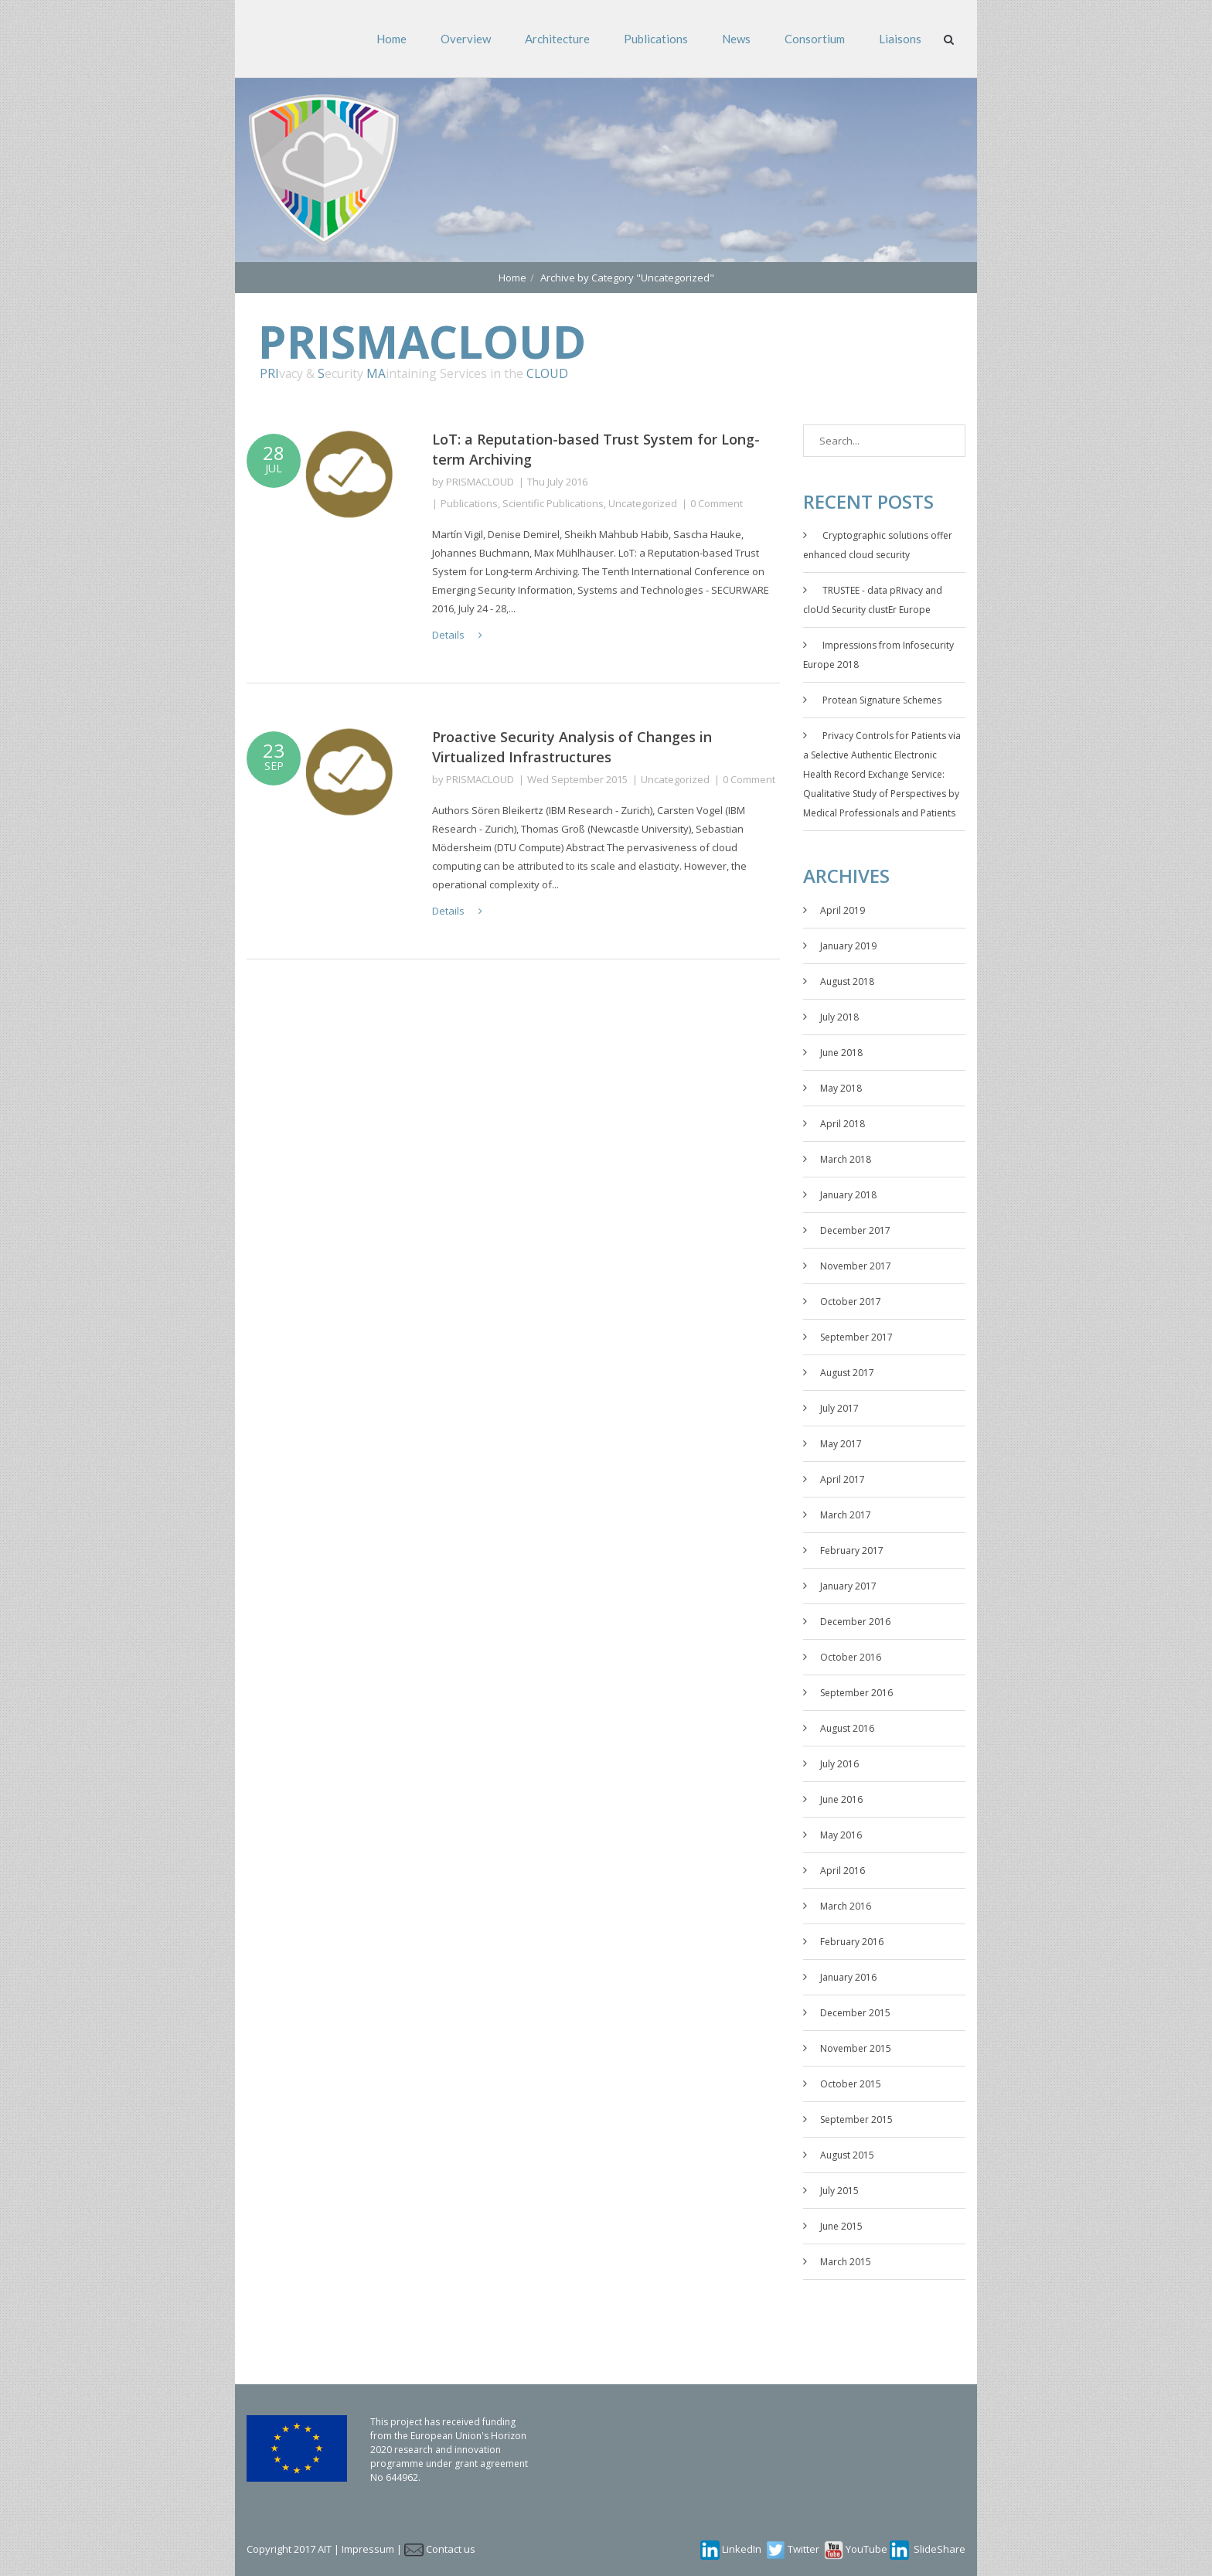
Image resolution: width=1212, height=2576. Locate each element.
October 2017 (850, 1301)
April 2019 (842, 910)
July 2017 (839, 1408)
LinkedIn (741, 2549)
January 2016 (848, 1977)
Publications (656, 39)
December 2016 (855, 1621)
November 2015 (855, 2048)
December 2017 (855, 1230)
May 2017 (841, 1443)
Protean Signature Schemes (881, 700)
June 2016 (841, 1799)
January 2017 (848, 1586)
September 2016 (856, 1692)
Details (457, 635)
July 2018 (839, 1017)
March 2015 (845, 2261)
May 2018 (841, 1088)
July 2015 (839, 2190)
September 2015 (856, 2119)
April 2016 (842, 1870)
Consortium (815, 39)
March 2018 (845, 1159)
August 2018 (847, 981)
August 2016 (847, 1728)
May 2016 (841, 1835)
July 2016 (839, 1763)
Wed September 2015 (577, 779)
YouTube (866, 2549)
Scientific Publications (553, 503)
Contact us (450, 2549)
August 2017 (847, 1372)
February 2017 (851, 1550)
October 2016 (850, 1657)
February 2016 (851, 1941)
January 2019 (848, 945)
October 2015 (850, 2083)
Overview (466, 39)
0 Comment (716, 503)
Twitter (803, 2549)
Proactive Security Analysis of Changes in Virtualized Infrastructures (572, 746)
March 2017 (845, 1514)
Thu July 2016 (557, 482)
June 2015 (841, 2226)
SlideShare (939, 2549)
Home (391, 39)
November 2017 (855, 1266)
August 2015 (847, 2155)
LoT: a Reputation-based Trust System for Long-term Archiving (596, 449)
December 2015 (855, 2012)
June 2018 (841, 1052)
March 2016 (845, 1906)
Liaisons (900, 39)
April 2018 (842, 1123)
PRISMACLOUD (480, 482)
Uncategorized (642, 503)
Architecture (557, 39)
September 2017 (856, 1337)
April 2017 (842, 1479)
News (736, 39)
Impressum (368, 2549)
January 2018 (848, 1194)
